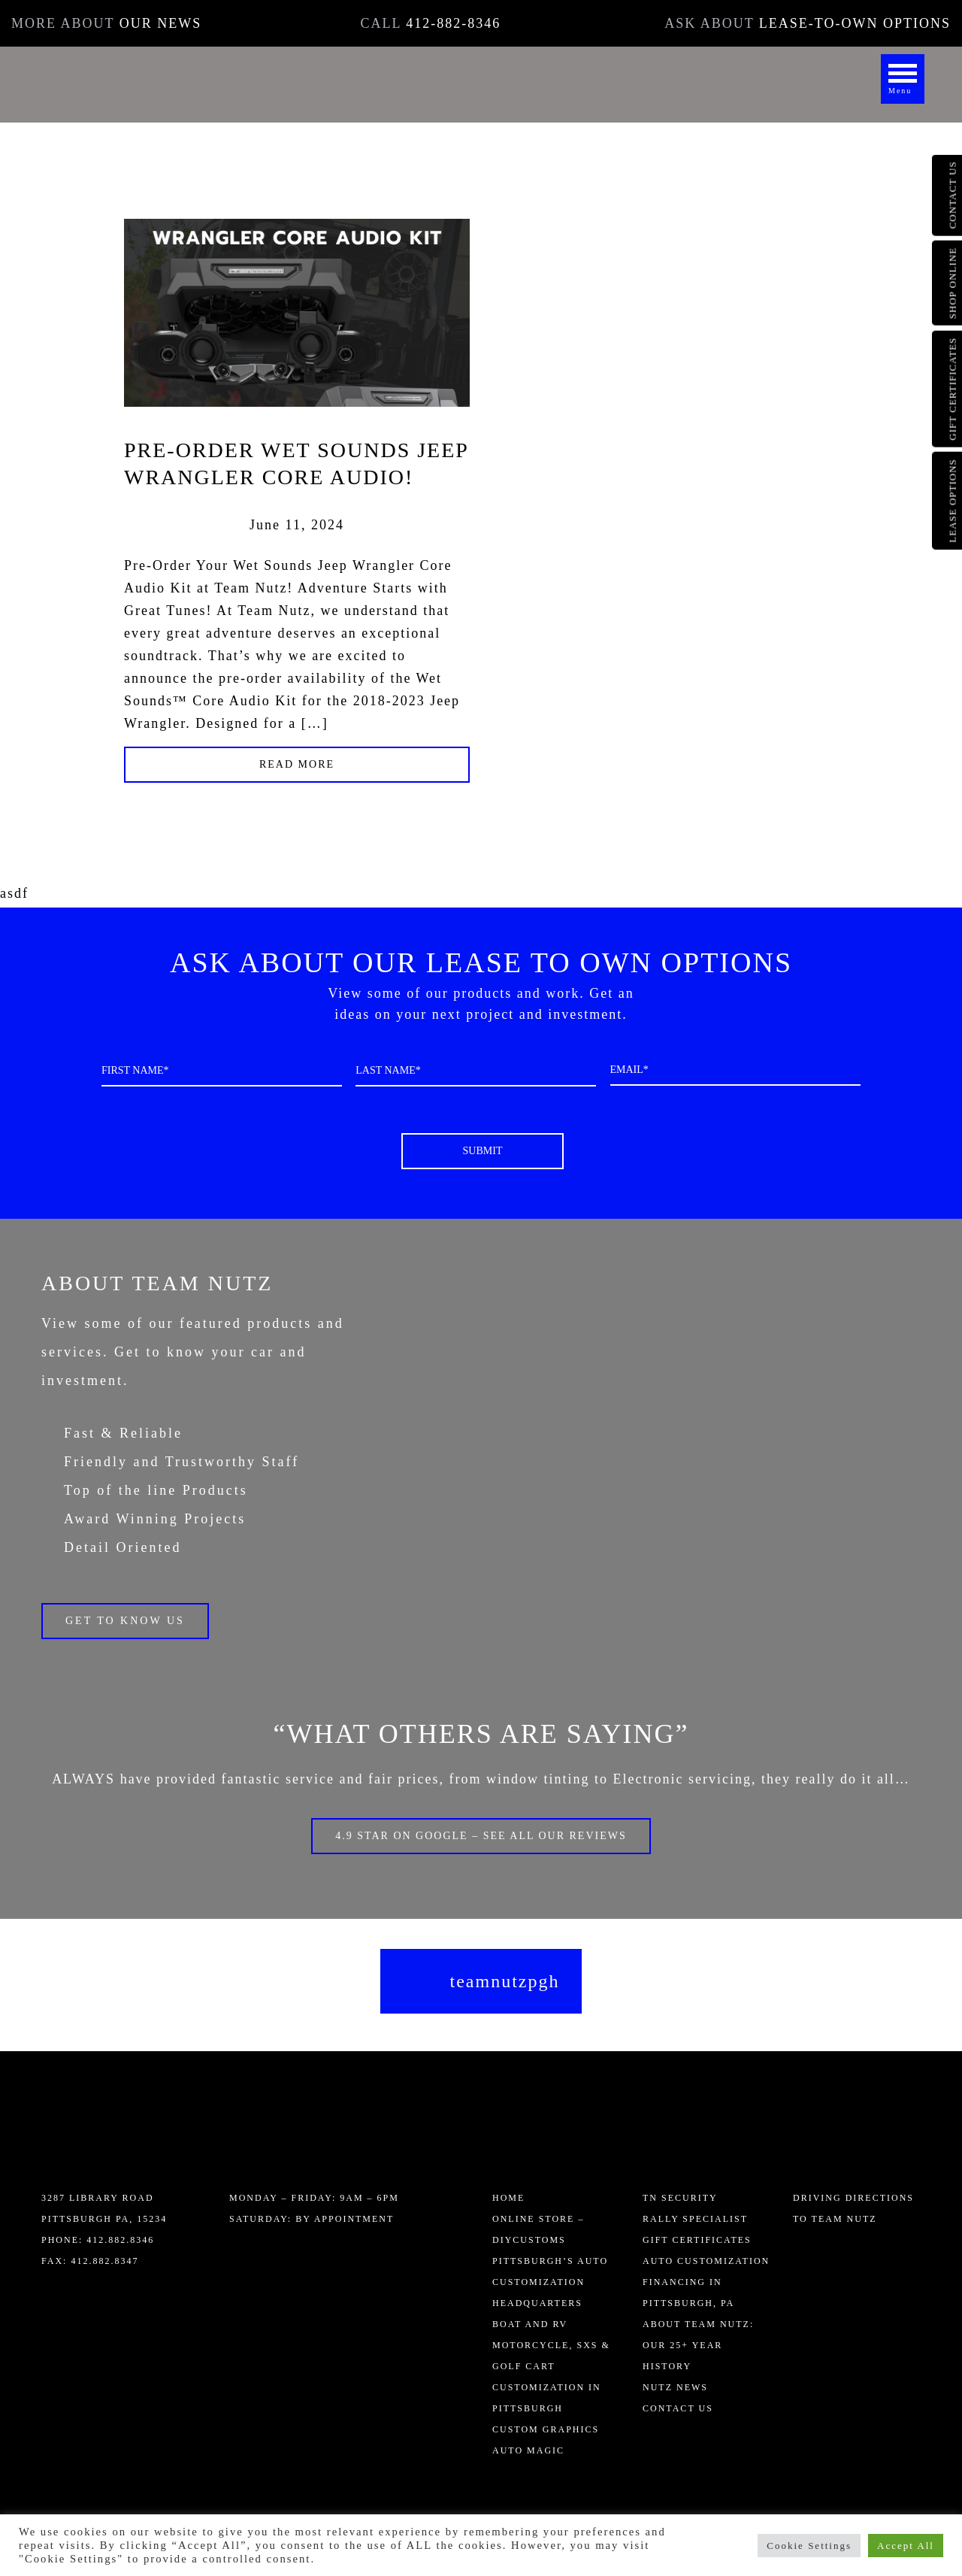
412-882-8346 (453, 23)
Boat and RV (529, 2324)
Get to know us (125, 1620)
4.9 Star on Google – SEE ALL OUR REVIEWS (481, 1835)
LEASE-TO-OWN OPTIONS (855, 23)
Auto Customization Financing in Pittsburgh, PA (706, 2282)
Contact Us (678, 2408)
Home (508, 2198)
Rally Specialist (695, 2219)
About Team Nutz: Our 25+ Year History (698, 2345)
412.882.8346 (118, 2240)
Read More (296, 764)
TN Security (680, 2198)
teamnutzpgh (505, 1981)
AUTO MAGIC (528, 2450)
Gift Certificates (697, 2240)
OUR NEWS (160, 23)
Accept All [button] (905, 2545)
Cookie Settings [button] (809, 2545)
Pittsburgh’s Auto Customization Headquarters (550, 2282)
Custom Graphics (545, 2429)
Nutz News (675, 2387)
